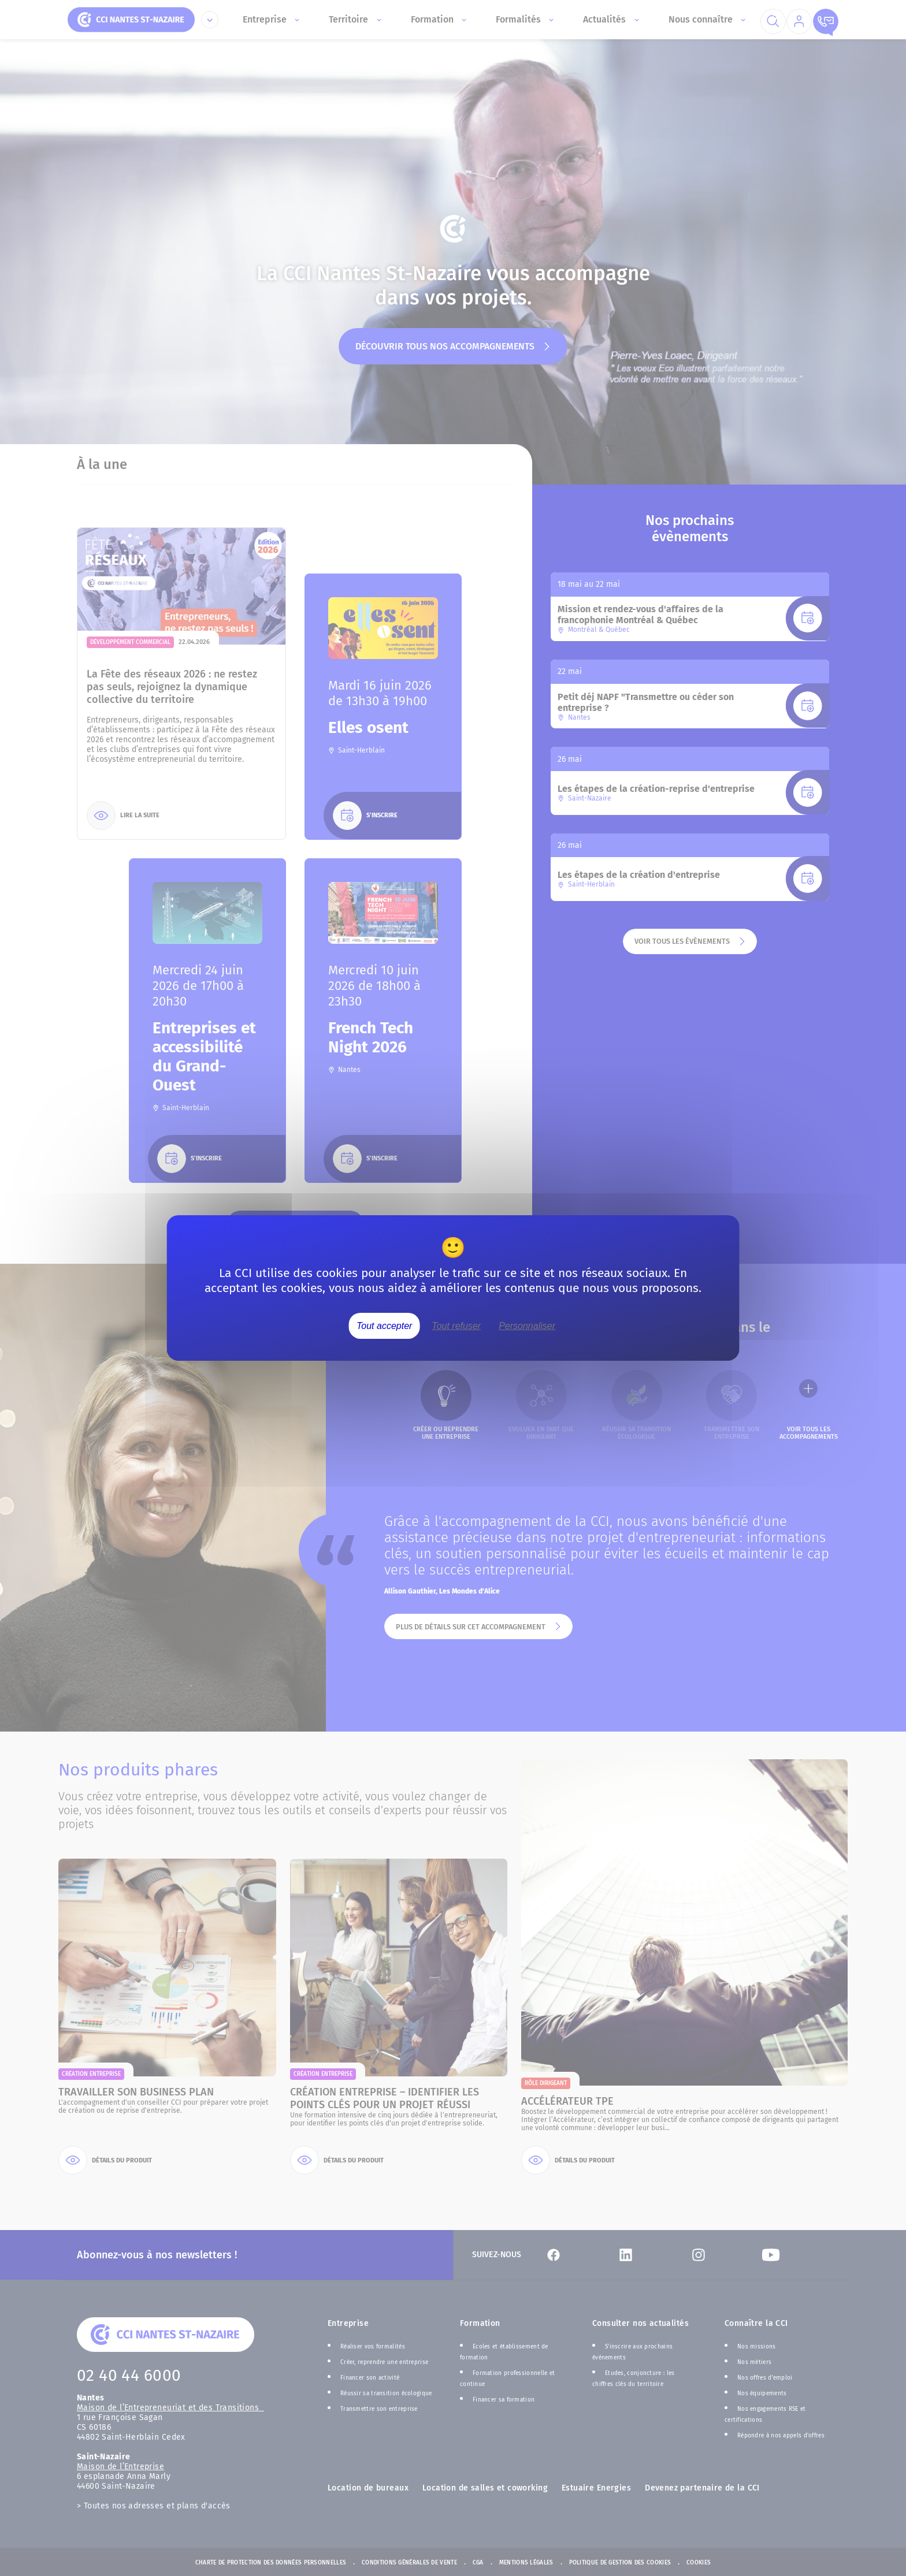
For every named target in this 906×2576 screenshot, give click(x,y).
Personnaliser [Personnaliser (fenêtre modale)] (527, 1326)
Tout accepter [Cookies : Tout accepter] (384, 1326)
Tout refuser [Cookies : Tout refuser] (456, 1326)
